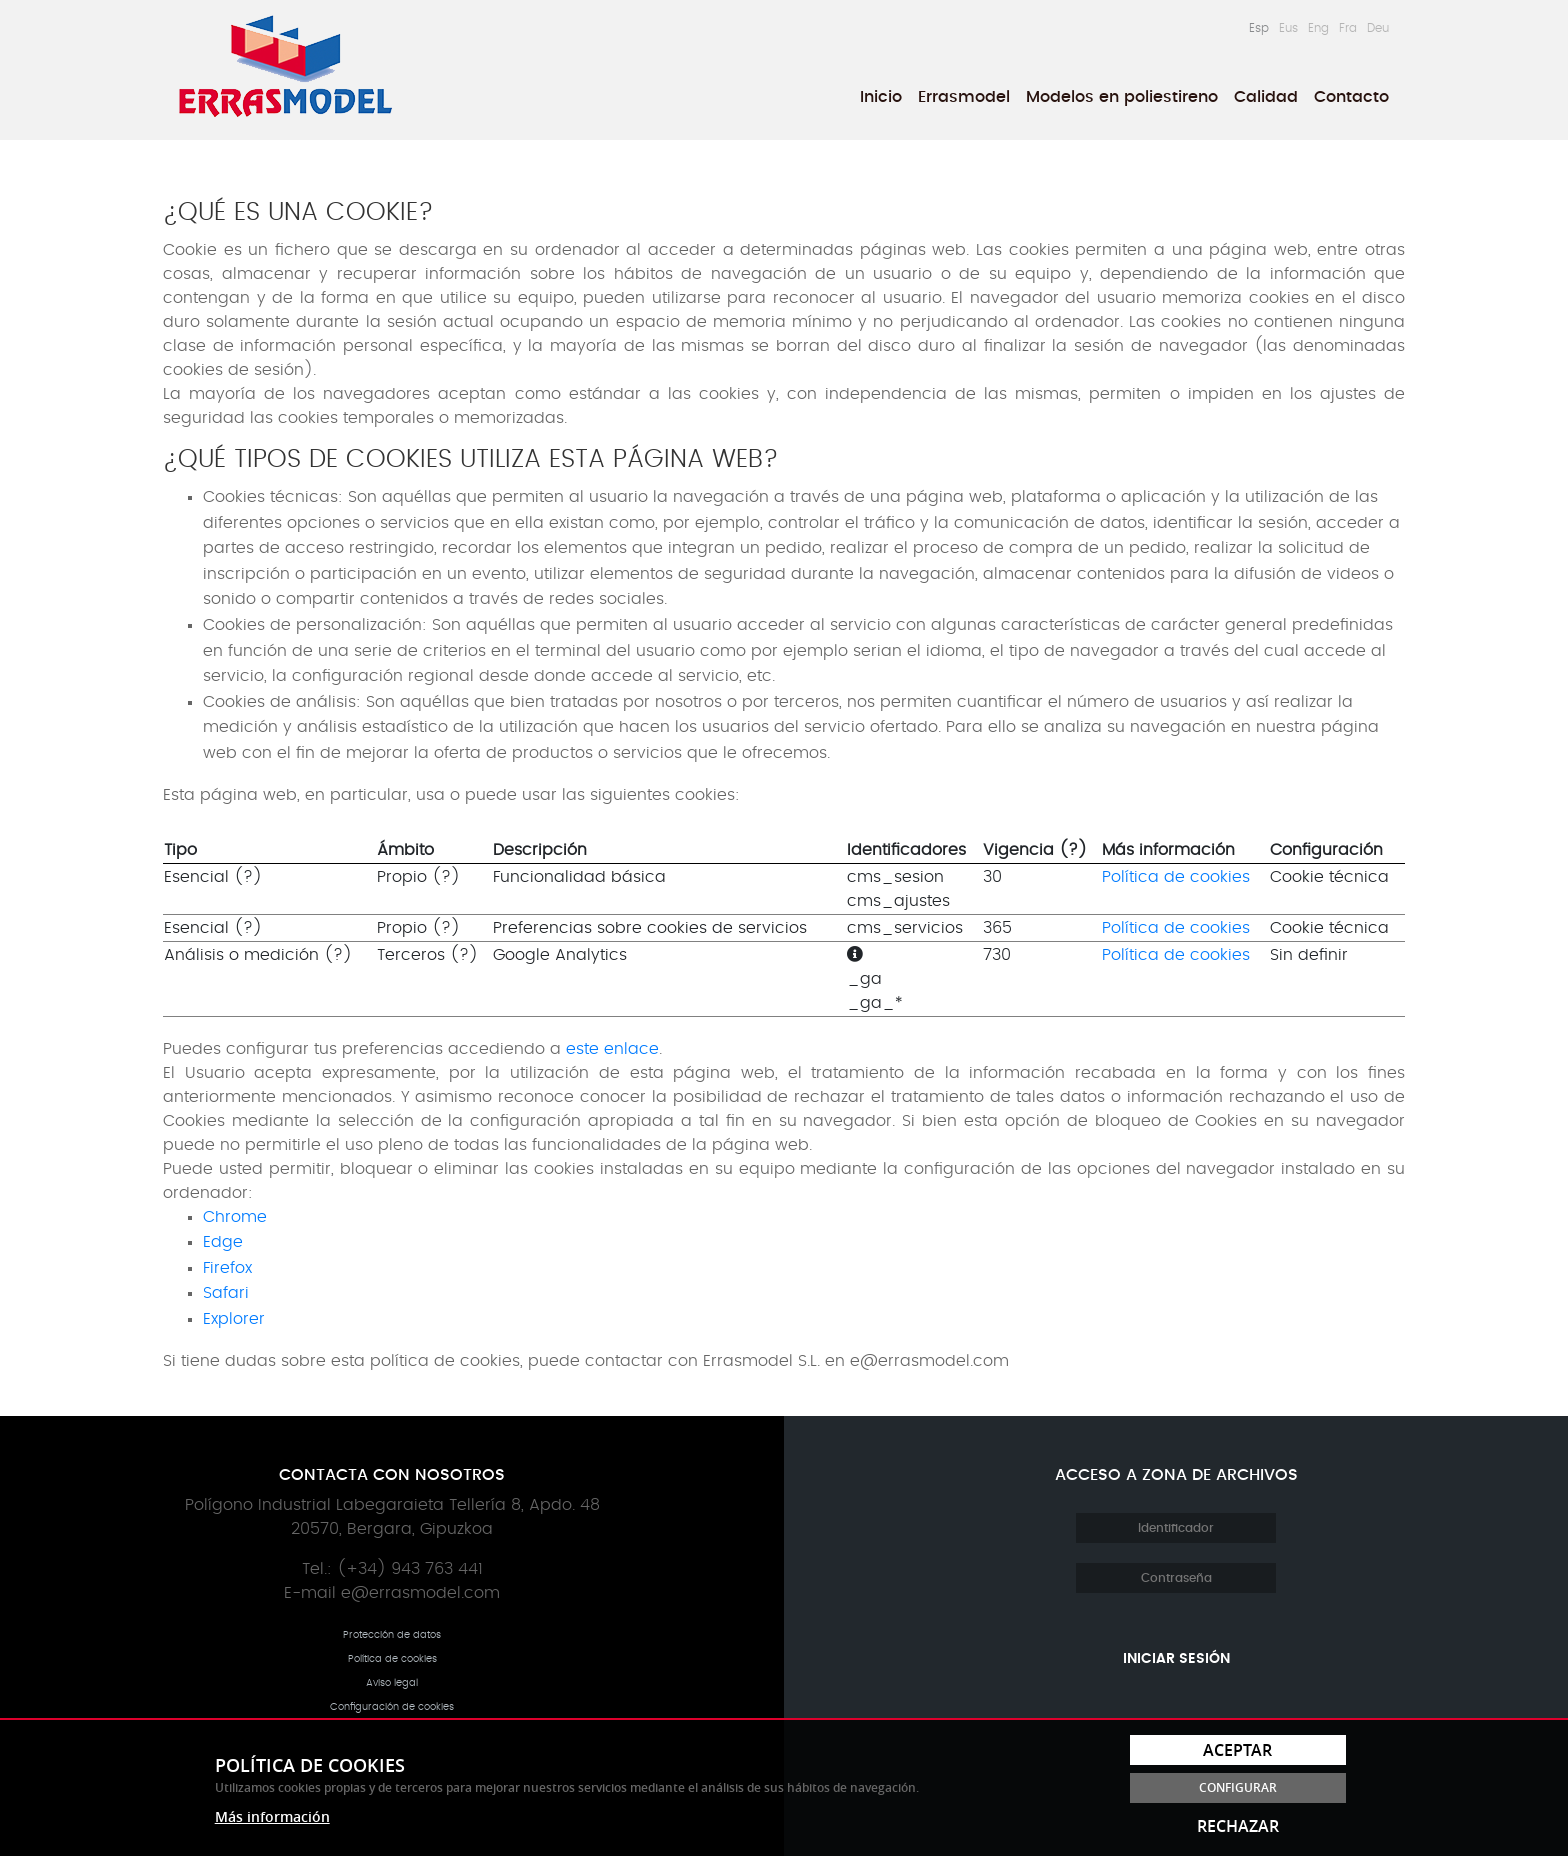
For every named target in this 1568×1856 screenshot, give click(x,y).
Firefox (227, 1268)
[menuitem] (881, 97)
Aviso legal (392, 1683)
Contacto (1351, 97)
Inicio (881, 97)
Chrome (235, 1217)
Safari (226, 1293)
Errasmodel (964, 97)
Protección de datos (392, 1635)
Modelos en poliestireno (1122, 97)
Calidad (1266, 97)
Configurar (1238, 1787)
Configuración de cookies (392, 1707)
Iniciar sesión (1176, 1659)
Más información (272, 1816)
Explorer (234, 1319)
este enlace (612, 1049)
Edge (223, 1242)
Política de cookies (1176, 877)
